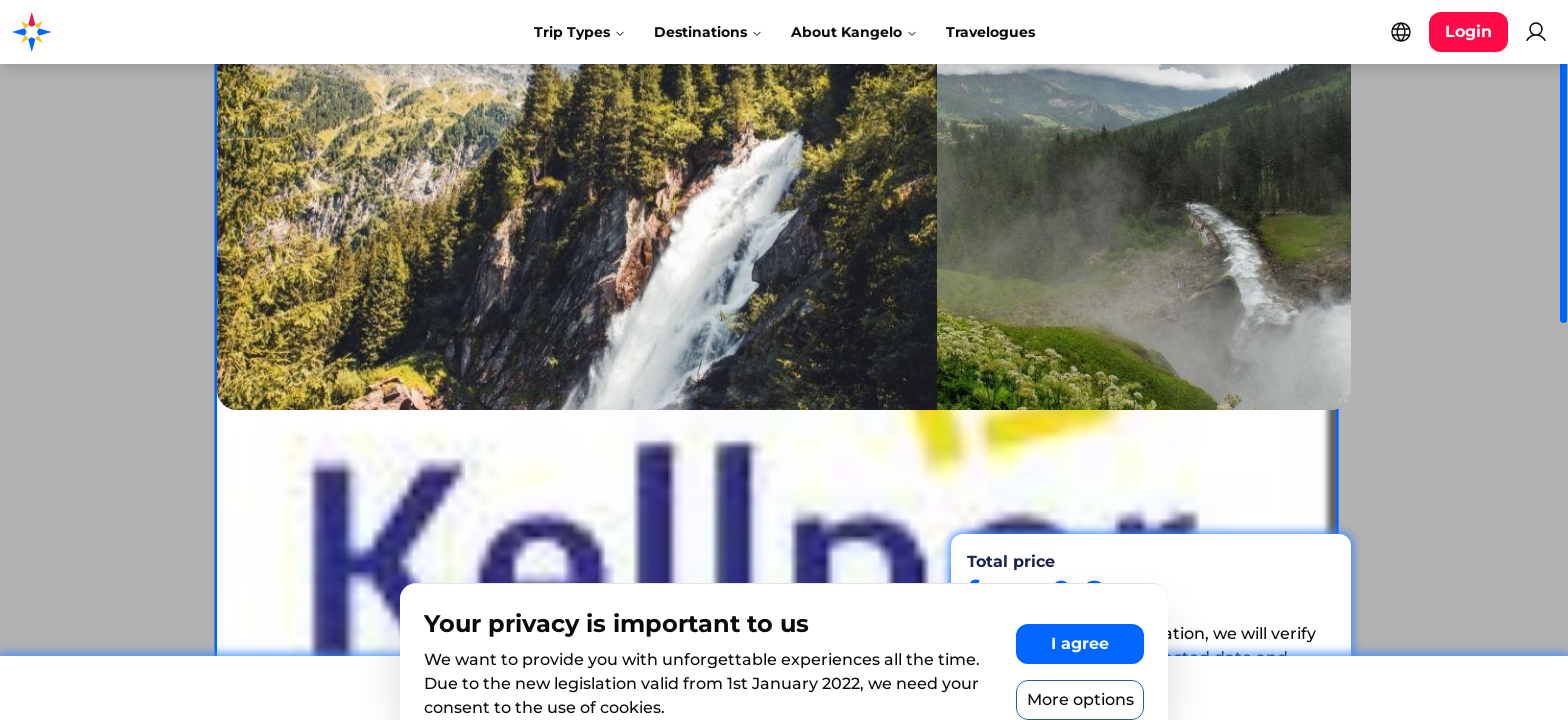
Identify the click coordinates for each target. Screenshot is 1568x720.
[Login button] (1468, 32)
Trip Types (580, 32)
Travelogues (990, 32)
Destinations (708, 32)
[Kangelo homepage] (99, 32)
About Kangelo (854, 32)
